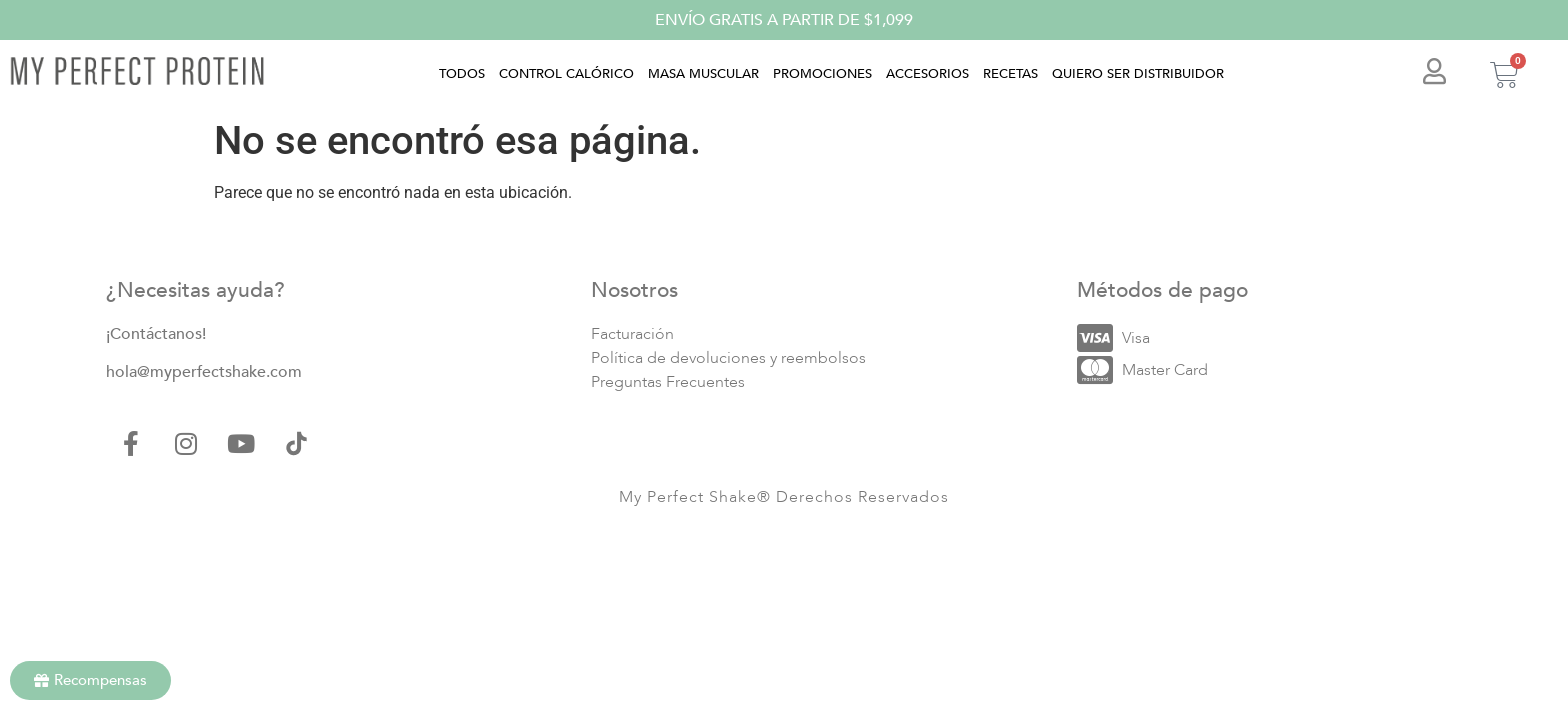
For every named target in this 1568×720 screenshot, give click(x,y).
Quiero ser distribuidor (1138, 74)
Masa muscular (703, 74)
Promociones (822, 74)
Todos (462, 74)
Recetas (1010, 74)
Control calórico (566, 74)
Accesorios (927, 74)
